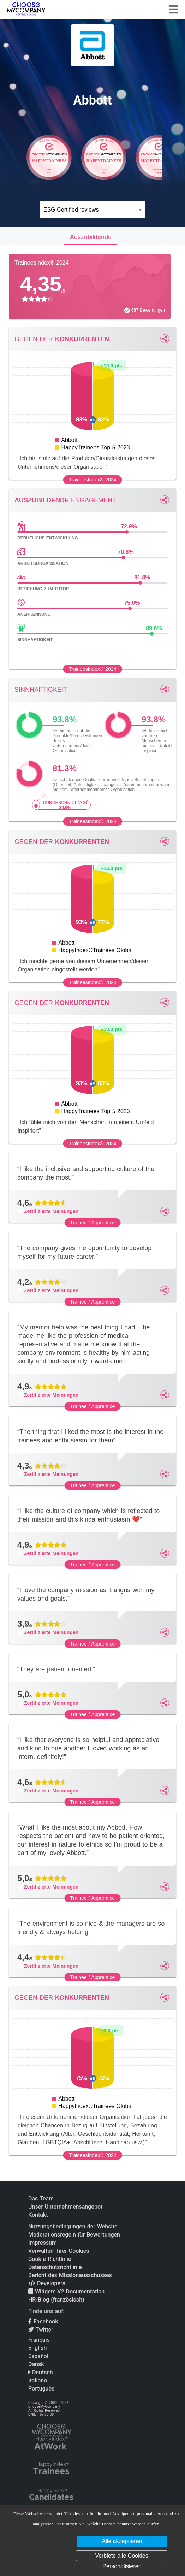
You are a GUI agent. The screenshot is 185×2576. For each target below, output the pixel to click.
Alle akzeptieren (122, 2541)
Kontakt (38, 2214)
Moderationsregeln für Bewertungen (74, 2234)
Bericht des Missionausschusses (70, 2275)
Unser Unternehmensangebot (65, 2206)
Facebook (43, 2321)
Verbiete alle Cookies (121, 2556)
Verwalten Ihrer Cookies (58, 2250)
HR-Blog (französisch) (56, 2299)
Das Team (41, 2198)
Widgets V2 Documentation (66, 2291)
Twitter (40, 2329)
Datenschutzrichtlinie (55, 2267)
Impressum (42, 2242)
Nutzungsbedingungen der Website (73, 2226)
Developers (46, 2283)
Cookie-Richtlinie (49, 2259)
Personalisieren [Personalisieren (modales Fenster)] (121, 2566)
